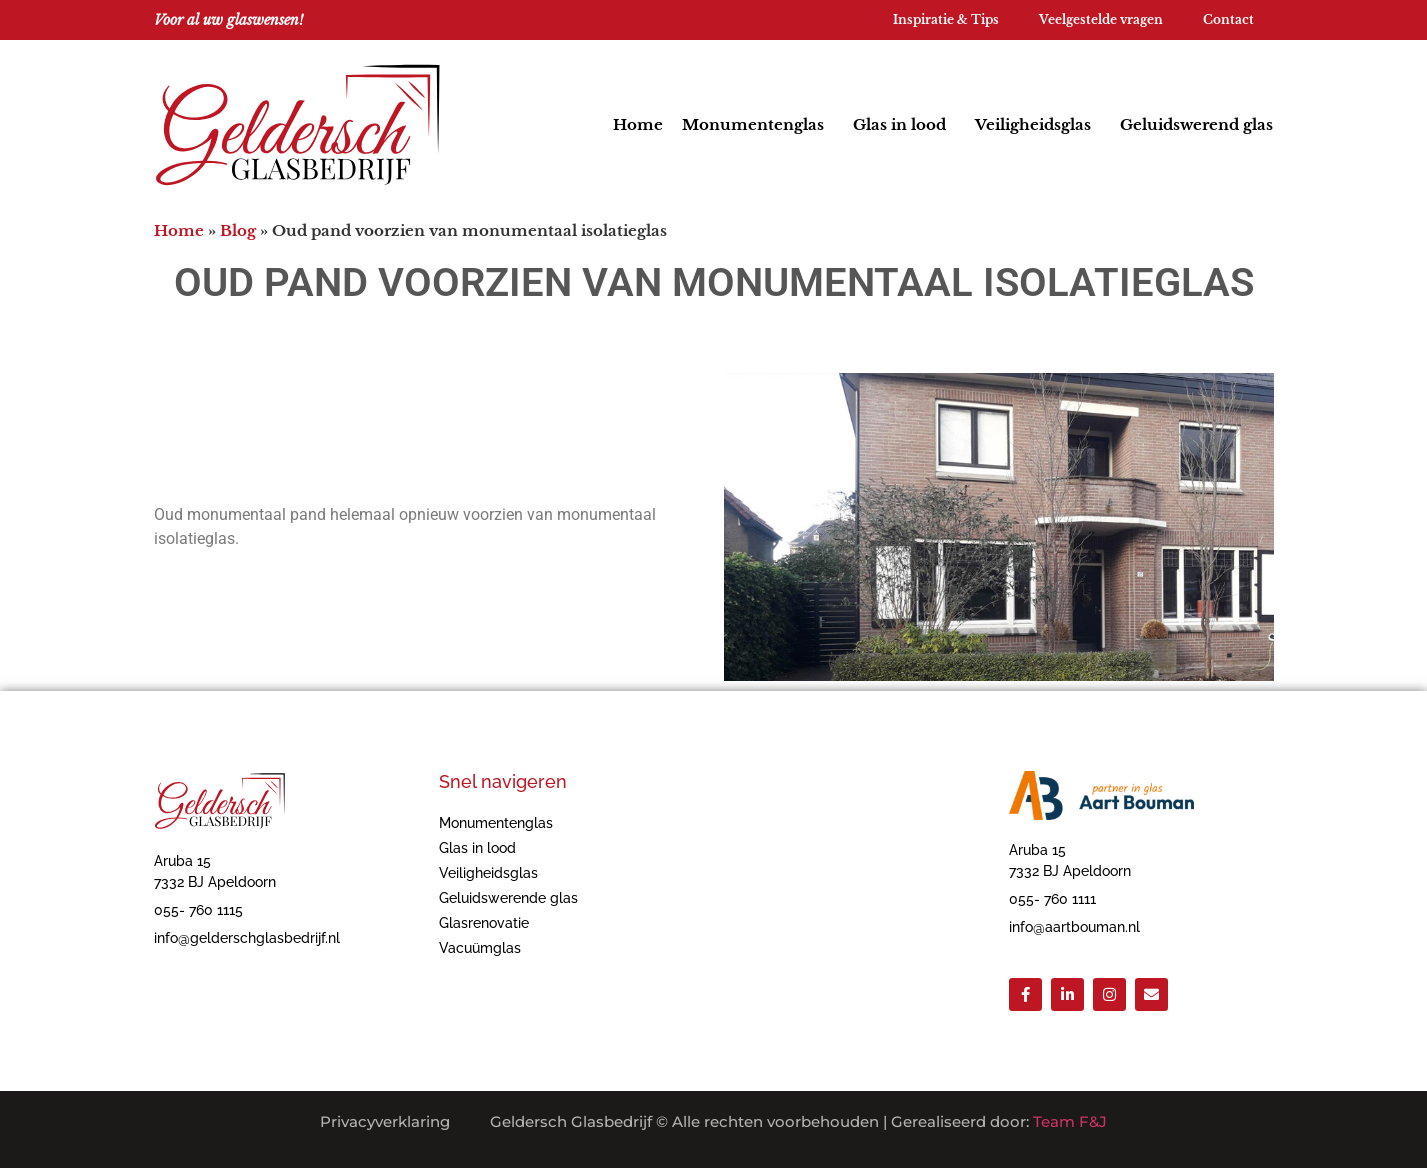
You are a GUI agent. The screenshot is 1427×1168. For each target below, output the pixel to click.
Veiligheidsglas (1038, 125)
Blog (238, 230)
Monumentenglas (758, 125)
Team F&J (1070, 1121)
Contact (1228, 19)
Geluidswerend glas (1196, 124)
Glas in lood (904, 125)
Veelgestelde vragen (1101, 19)
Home (638, 124)
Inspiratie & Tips (946, 19)
